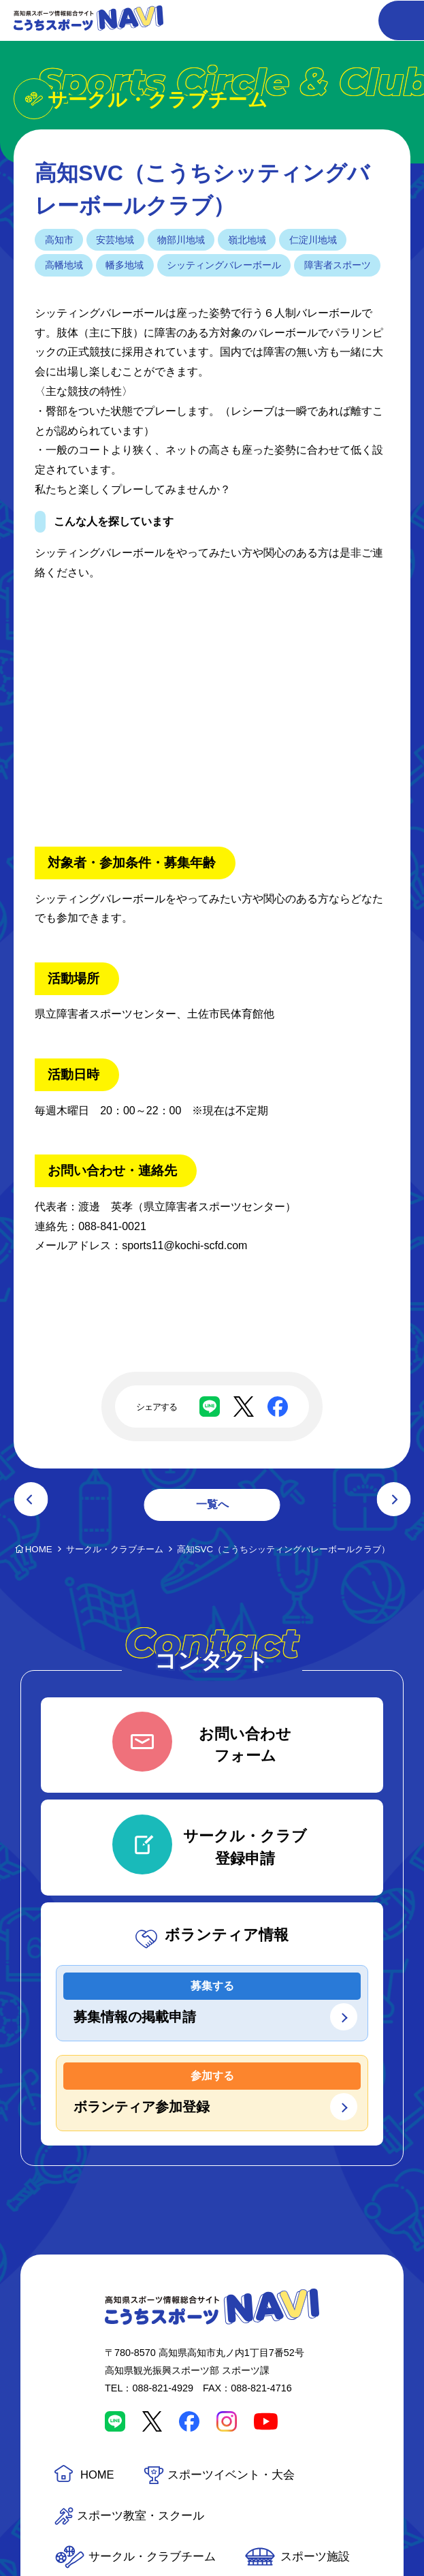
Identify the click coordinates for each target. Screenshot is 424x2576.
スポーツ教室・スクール (140, 2515)
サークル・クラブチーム (152, 2556)
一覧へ (212, 1504)
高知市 (59, 239)
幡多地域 (124, 265)
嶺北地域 (247, 239)
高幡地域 (64, 265)
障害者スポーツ (337, 265)
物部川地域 (181, 239)
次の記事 (393, 1499)
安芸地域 (115, 239)
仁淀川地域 (313, 239)
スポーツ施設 (315, 2556)
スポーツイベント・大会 (231, 2474)
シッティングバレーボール (224, 265)
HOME (97, 2474)
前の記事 (31, 1499)
